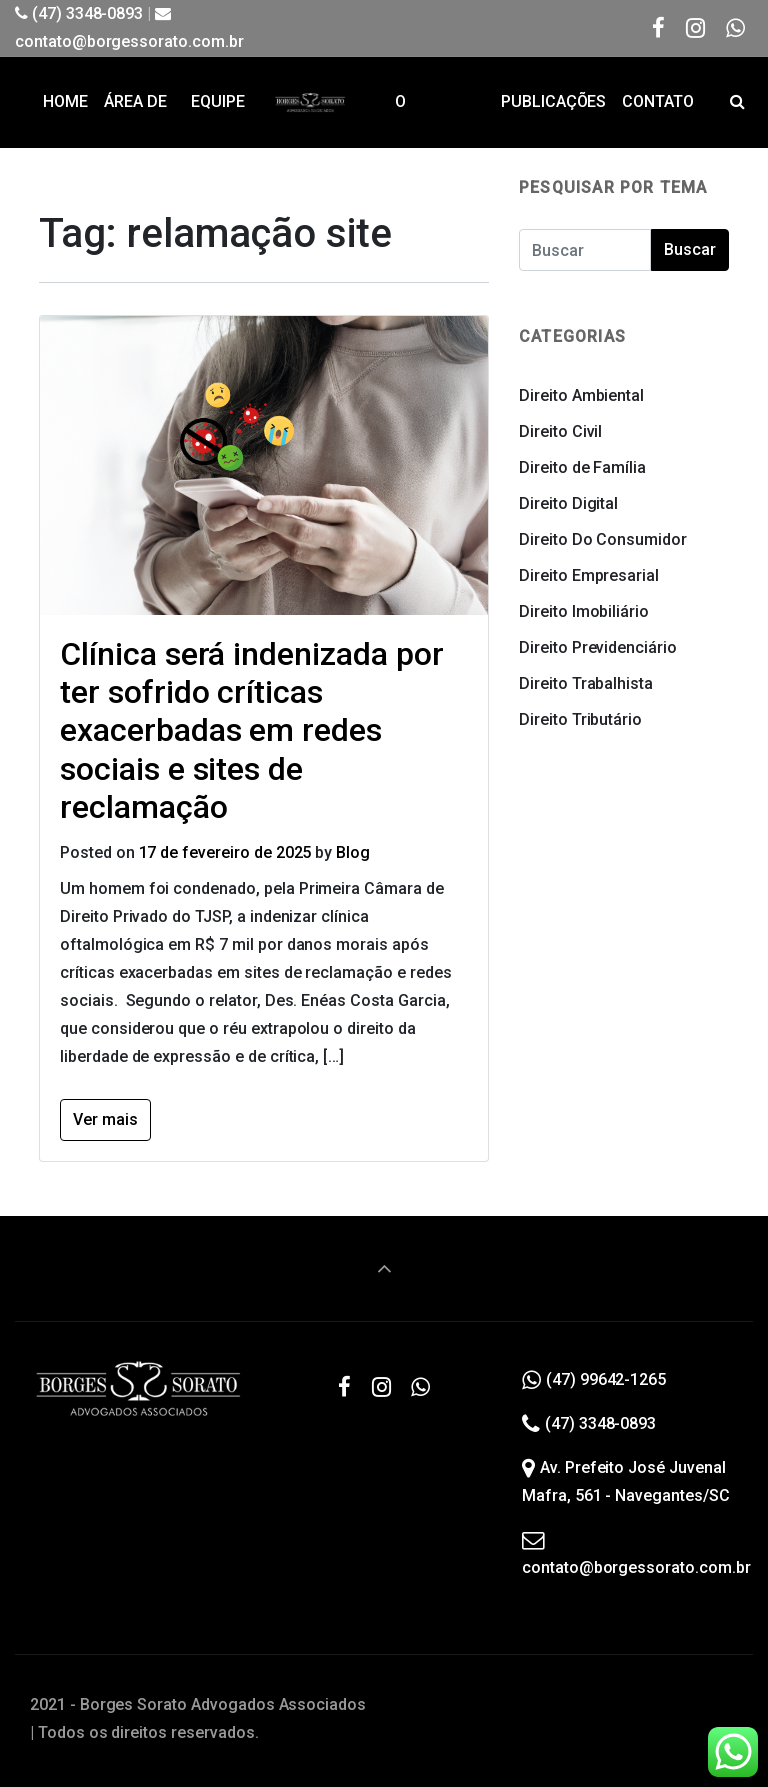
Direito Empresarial (589, 575)
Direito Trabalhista (586, 683)
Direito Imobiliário (584, 611)
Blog (353, 852)
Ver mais (105, 1119)
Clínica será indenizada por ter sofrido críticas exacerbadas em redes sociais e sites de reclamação (252, 731)
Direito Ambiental (581, 395)
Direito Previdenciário (598, 647)
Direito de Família (582, 467)
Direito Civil (560, 431)
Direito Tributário (580, 719)
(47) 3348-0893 (79, 13)
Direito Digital (568, 503)
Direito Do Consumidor (603, 539)
